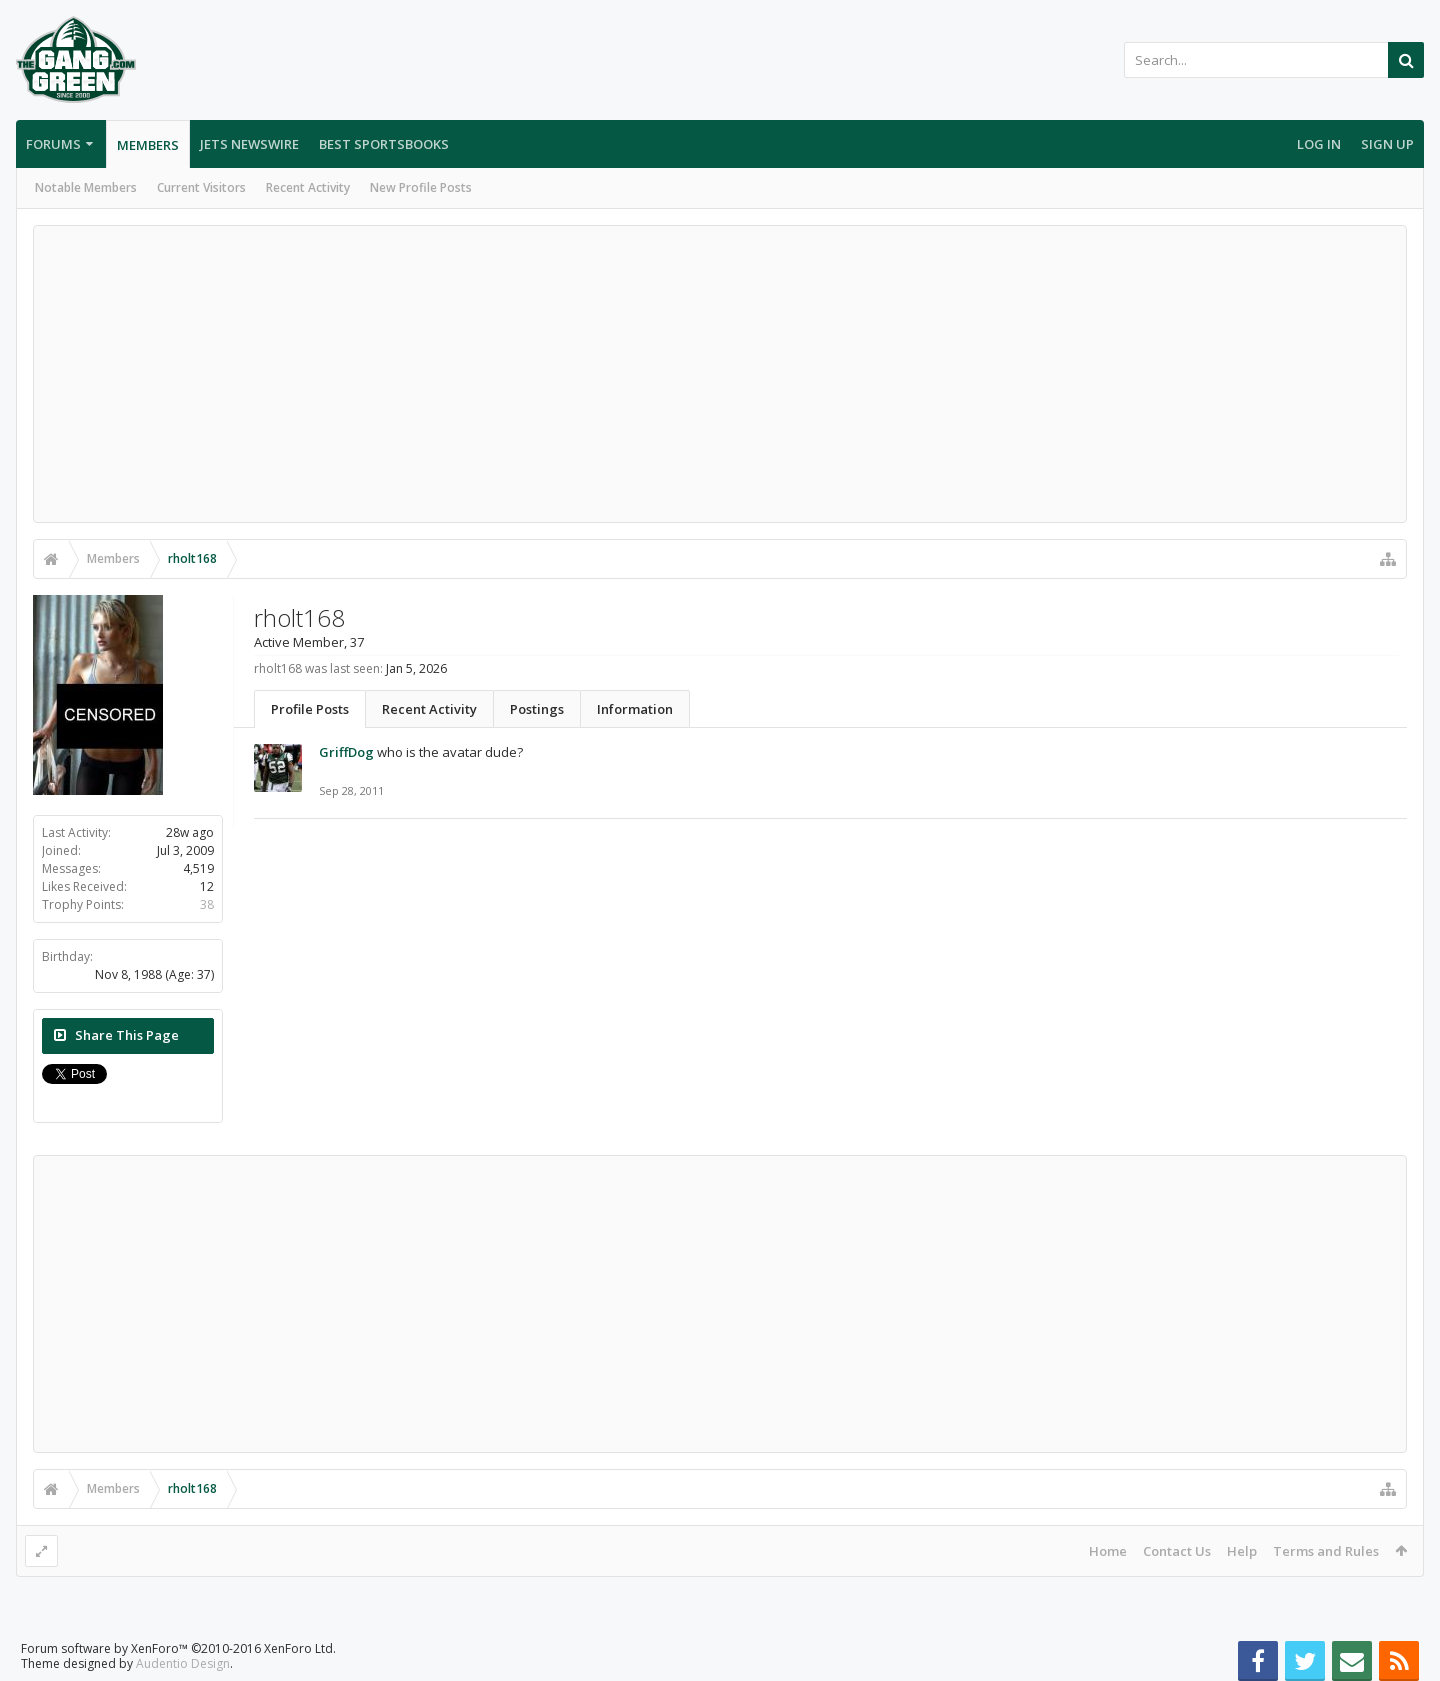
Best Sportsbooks (384, 144)
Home (1108, 1551)
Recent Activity (308, 187)
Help (1242, 1551)
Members (148, 145)
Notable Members (86, 187)
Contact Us (1177, 1551)
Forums (53, 144)
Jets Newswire (249, 144)
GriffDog (346, 752)
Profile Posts (310, 709)
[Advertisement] (720, 374)
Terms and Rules (1326, 1551)
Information (635, 709)
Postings (537, 709)
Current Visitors (201, 187)
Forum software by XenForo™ (178, 1648)
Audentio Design (183, 1663)
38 (207, 904)
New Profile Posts (421, 187)
